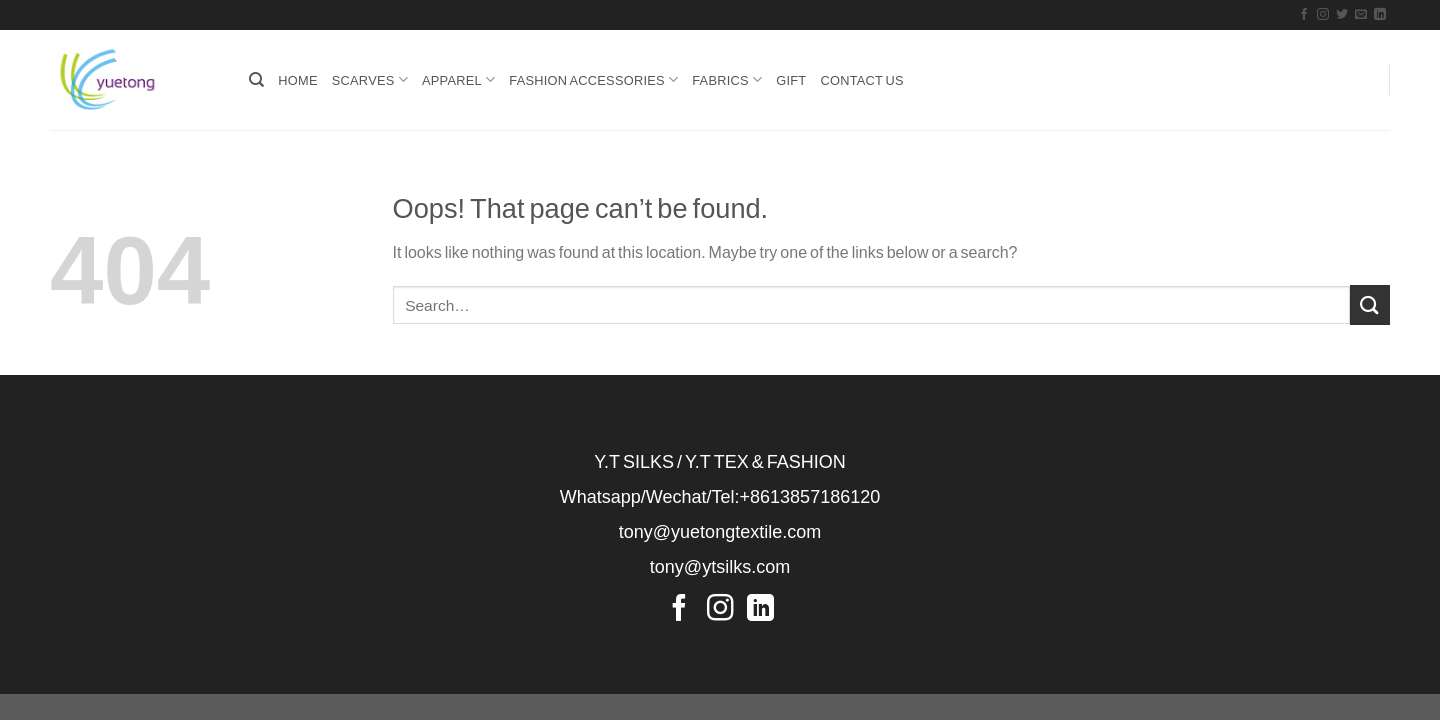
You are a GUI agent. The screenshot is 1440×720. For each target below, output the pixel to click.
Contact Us (861, 80)
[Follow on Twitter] (1342, 15)
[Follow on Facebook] (1304, 15)
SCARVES (370, 79)
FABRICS (727, 79)
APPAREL (458, 79)
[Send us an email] (1361, 15)
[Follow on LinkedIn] (1380, 15)
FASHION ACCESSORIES (593, 79)
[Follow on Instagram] (1323, 15)
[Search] (256, 80)
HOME (297, 80)
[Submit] (1370, 304)
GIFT (791, 80)
